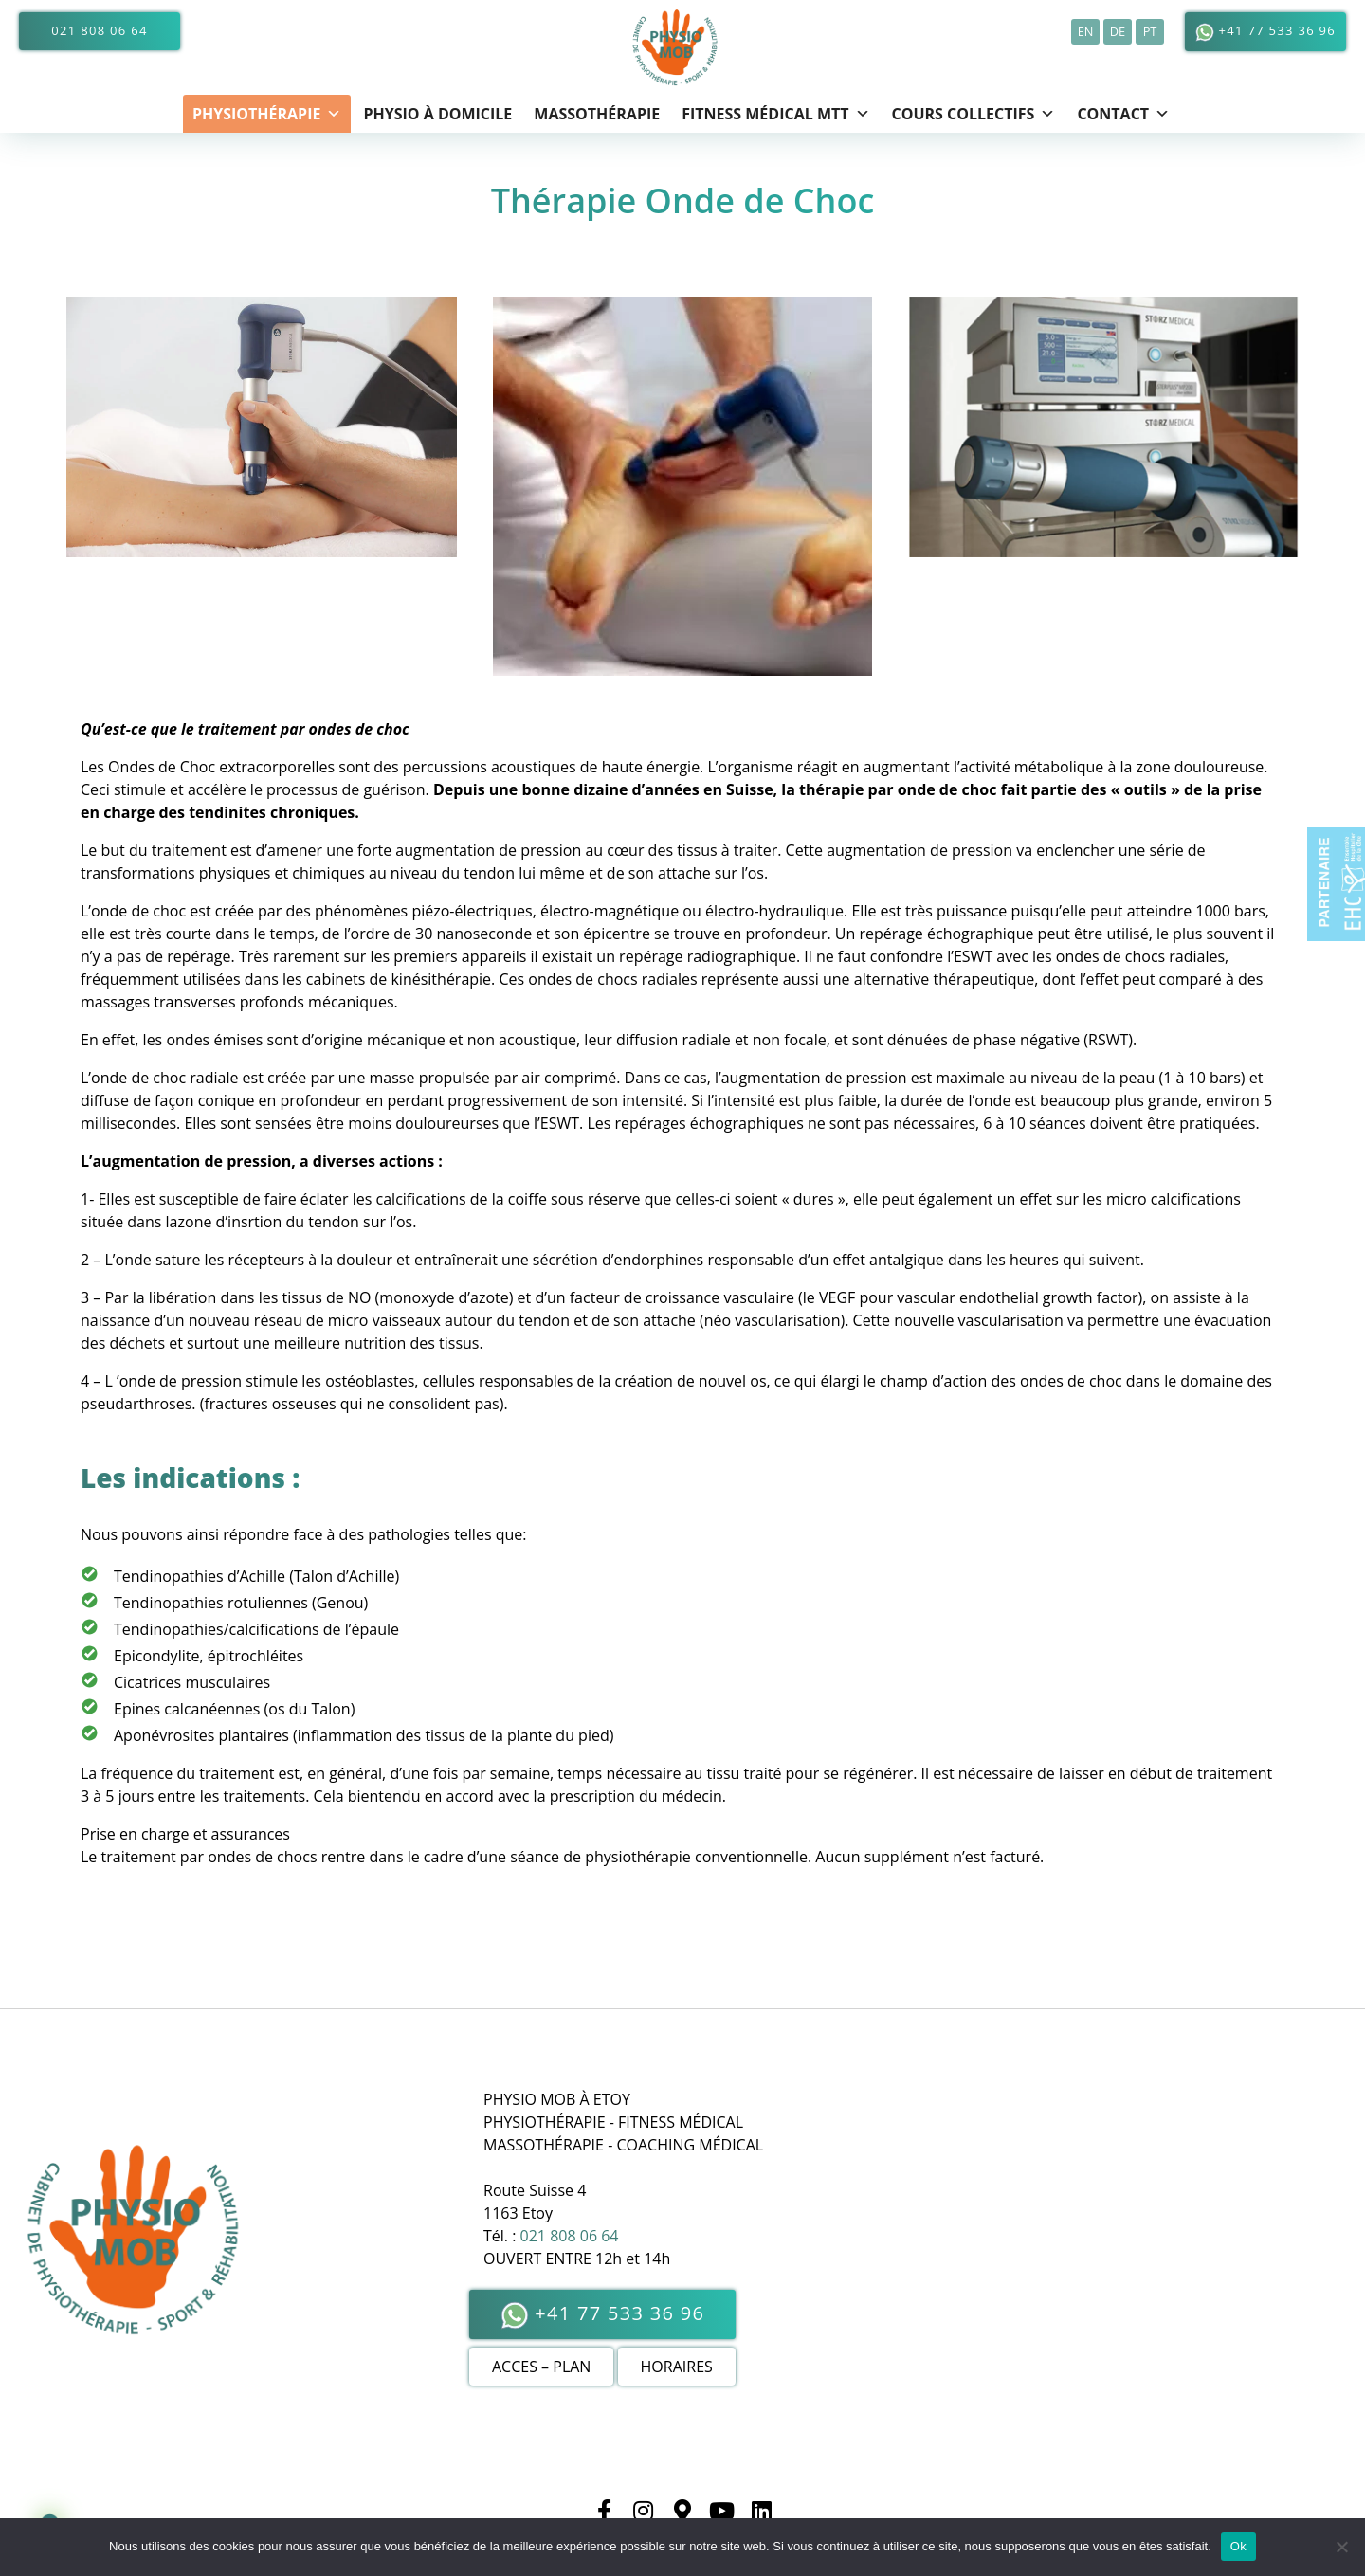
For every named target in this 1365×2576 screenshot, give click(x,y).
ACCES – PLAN (541, 2366)
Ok (1238, 2546)
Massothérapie (597, 113)
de (1117, 31)
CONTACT (1123, 114)
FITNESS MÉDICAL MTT (775, 114)
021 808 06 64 (99, 30)
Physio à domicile (437, 113)
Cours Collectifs (974, 114)
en (1086, 31)
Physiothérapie (267, 114)
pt (1150, 31)
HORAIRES (677, 2366)
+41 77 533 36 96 (1265, 32)
